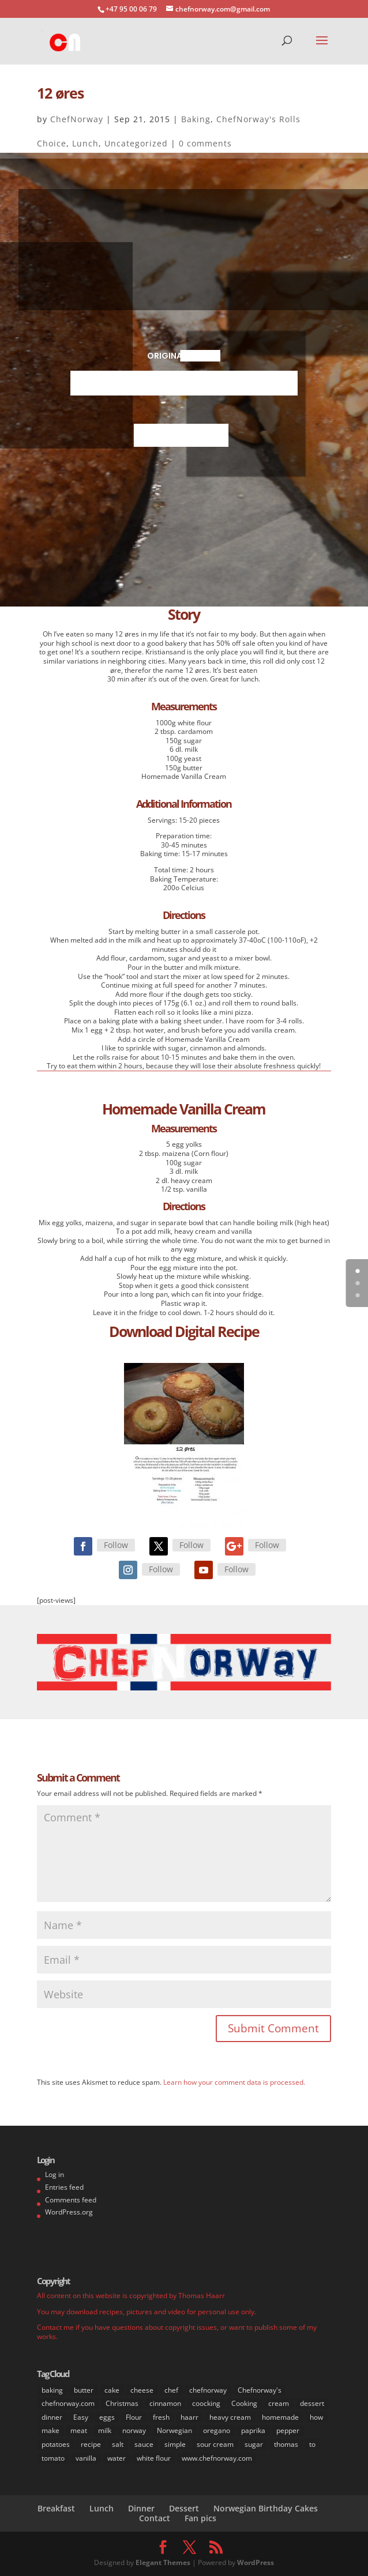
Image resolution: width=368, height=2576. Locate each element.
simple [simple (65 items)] (175, 2444)
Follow (116, 1544)
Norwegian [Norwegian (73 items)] (174, 2430)
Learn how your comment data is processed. (234, 2082)
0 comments (205, 143)
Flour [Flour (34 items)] (134, 2417)
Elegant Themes (163, 2562)
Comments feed (70, 2200)
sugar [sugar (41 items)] (254, 2444)
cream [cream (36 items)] (278, 2403)
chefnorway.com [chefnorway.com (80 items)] (68, 2403)
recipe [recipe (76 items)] (91, 2444)
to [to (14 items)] (312, 2444)
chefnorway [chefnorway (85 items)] (208, 2390)
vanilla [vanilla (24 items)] (86, 2458)
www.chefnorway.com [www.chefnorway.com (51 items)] (217, 2458)
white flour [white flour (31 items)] (154, 2458)
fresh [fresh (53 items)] (161, 2417)
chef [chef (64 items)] (171, 2390)
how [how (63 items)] (316, 2417)
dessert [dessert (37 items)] (312, 2403)
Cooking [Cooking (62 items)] (244, 2403)
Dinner (141, 2508)
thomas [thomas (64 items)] (286, 2444)
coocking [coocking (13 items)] (206, 2403)
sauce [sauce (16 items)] (143, 2444)
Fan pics (200, 2518)
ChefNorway (76, 119)
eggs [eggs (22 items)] (107, 2417)
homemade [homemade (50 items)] (280, 2417)
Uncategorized (136, 143)
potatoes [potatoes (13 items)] (56, 2444)
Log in (54, 2174)
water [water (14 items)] (116, 2458)
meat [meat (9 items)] (78, 2430)
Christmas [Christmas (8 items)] (122, 2403)
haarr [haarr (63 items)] (189, 2417)
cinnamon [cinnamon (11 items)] (165, 2403)
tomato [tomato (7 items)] (53, 2458)
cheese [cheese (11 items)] (141, 2390)
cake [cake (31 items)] (111, 2390)
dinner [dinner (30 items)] (52, 2417)
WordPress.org (69, 2212)
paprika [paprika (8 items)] (253, 2430)
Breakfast (56, 2508)
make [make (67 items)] (50, 2430)
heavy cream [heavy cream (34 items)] (230, 2417)
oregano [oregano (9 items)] (216, 2430)
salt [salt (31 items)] (117, 2444)
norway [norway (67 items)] (134, 2430)
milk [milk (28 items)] (104, 2430)
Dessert (184, 2508)
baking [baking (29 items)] (52, 2390)
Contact (154, 2518)
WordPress (255, 2562)
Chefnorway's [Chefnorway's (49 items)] (259, 2390)
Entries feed (64, 2187)
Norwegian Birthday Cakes (265, 2508)
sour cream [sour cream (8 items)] (215, 2444)
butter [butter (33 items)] (83, 2390)
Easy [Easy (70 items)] (80, 2417)
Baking (196, 119)
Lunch (85, 143)
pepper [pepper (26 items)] (287, 2430)
